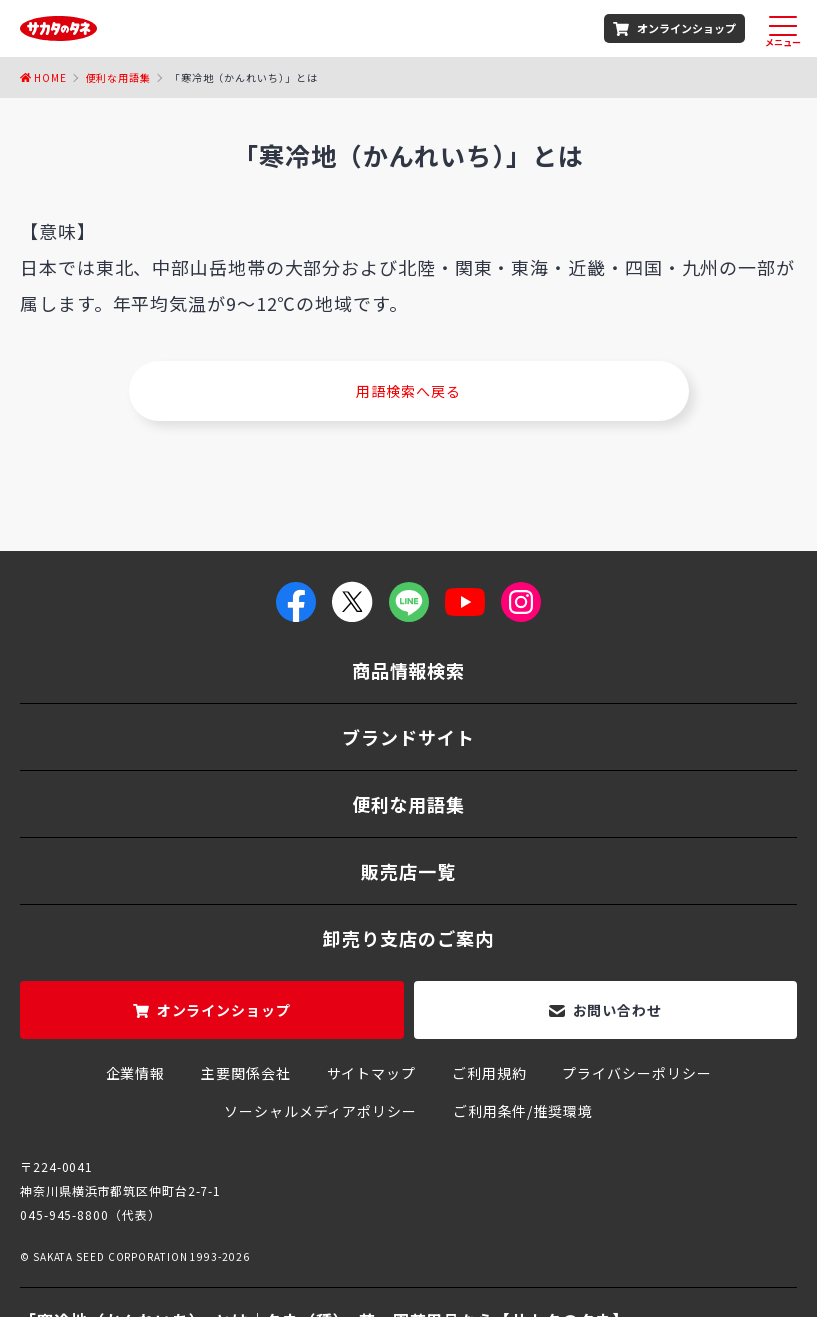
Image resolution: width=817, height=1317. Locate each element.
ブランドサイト (408, 737)
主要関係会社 (245, 1073)
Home (50, 77)
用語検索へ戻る (408, 391)
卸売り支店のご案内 (408, 938)
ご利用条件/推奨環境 (523, 1111)
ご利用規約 (489, 1073)
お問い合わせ (617, 1010)
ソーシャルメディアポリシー (320, 1111)
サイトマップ (371, 1073)
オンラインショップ (686, 28)
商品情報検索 (408, 670)
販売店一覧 (408, 871)
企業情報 (136, 1073)
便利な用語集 (118, 77)
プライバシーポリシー (636, 1073)
